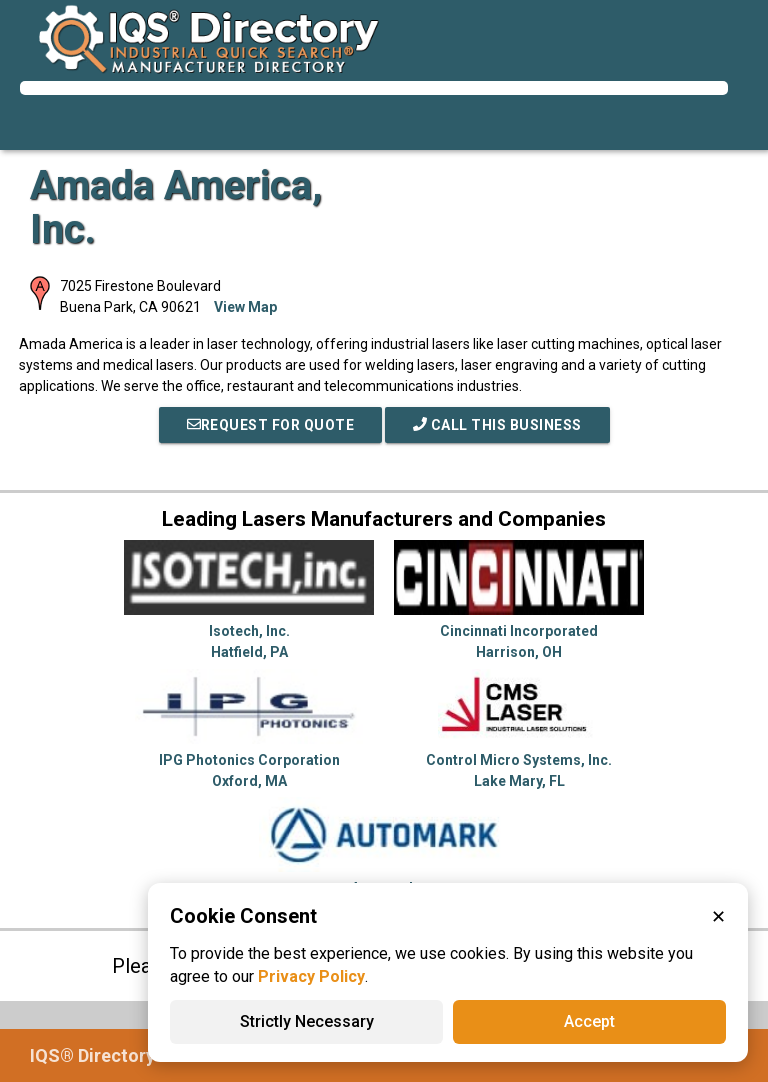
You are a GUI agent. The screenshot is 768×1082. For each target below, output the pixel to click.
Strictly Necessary (307, 1021)
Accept (589, 1021)
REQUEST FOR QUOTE (271, 425)
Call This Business (497, 425)
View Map (245, 307)
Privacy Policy (311, 976)
